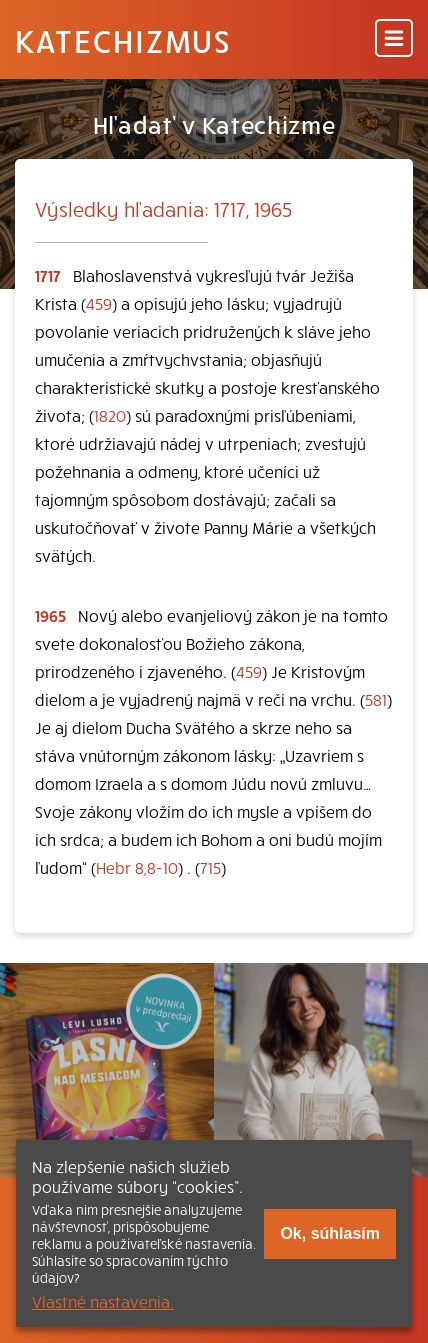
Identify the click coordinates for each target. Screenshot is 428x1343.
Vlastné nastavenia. (103, 1301)
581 (376, 699)
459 (99, 303)
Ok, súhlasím (330, 1233)
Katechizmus (123, 40)
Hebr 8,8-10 (137, 867)
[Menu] (394, 39)
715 (210, 867)
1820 (110, 415)
